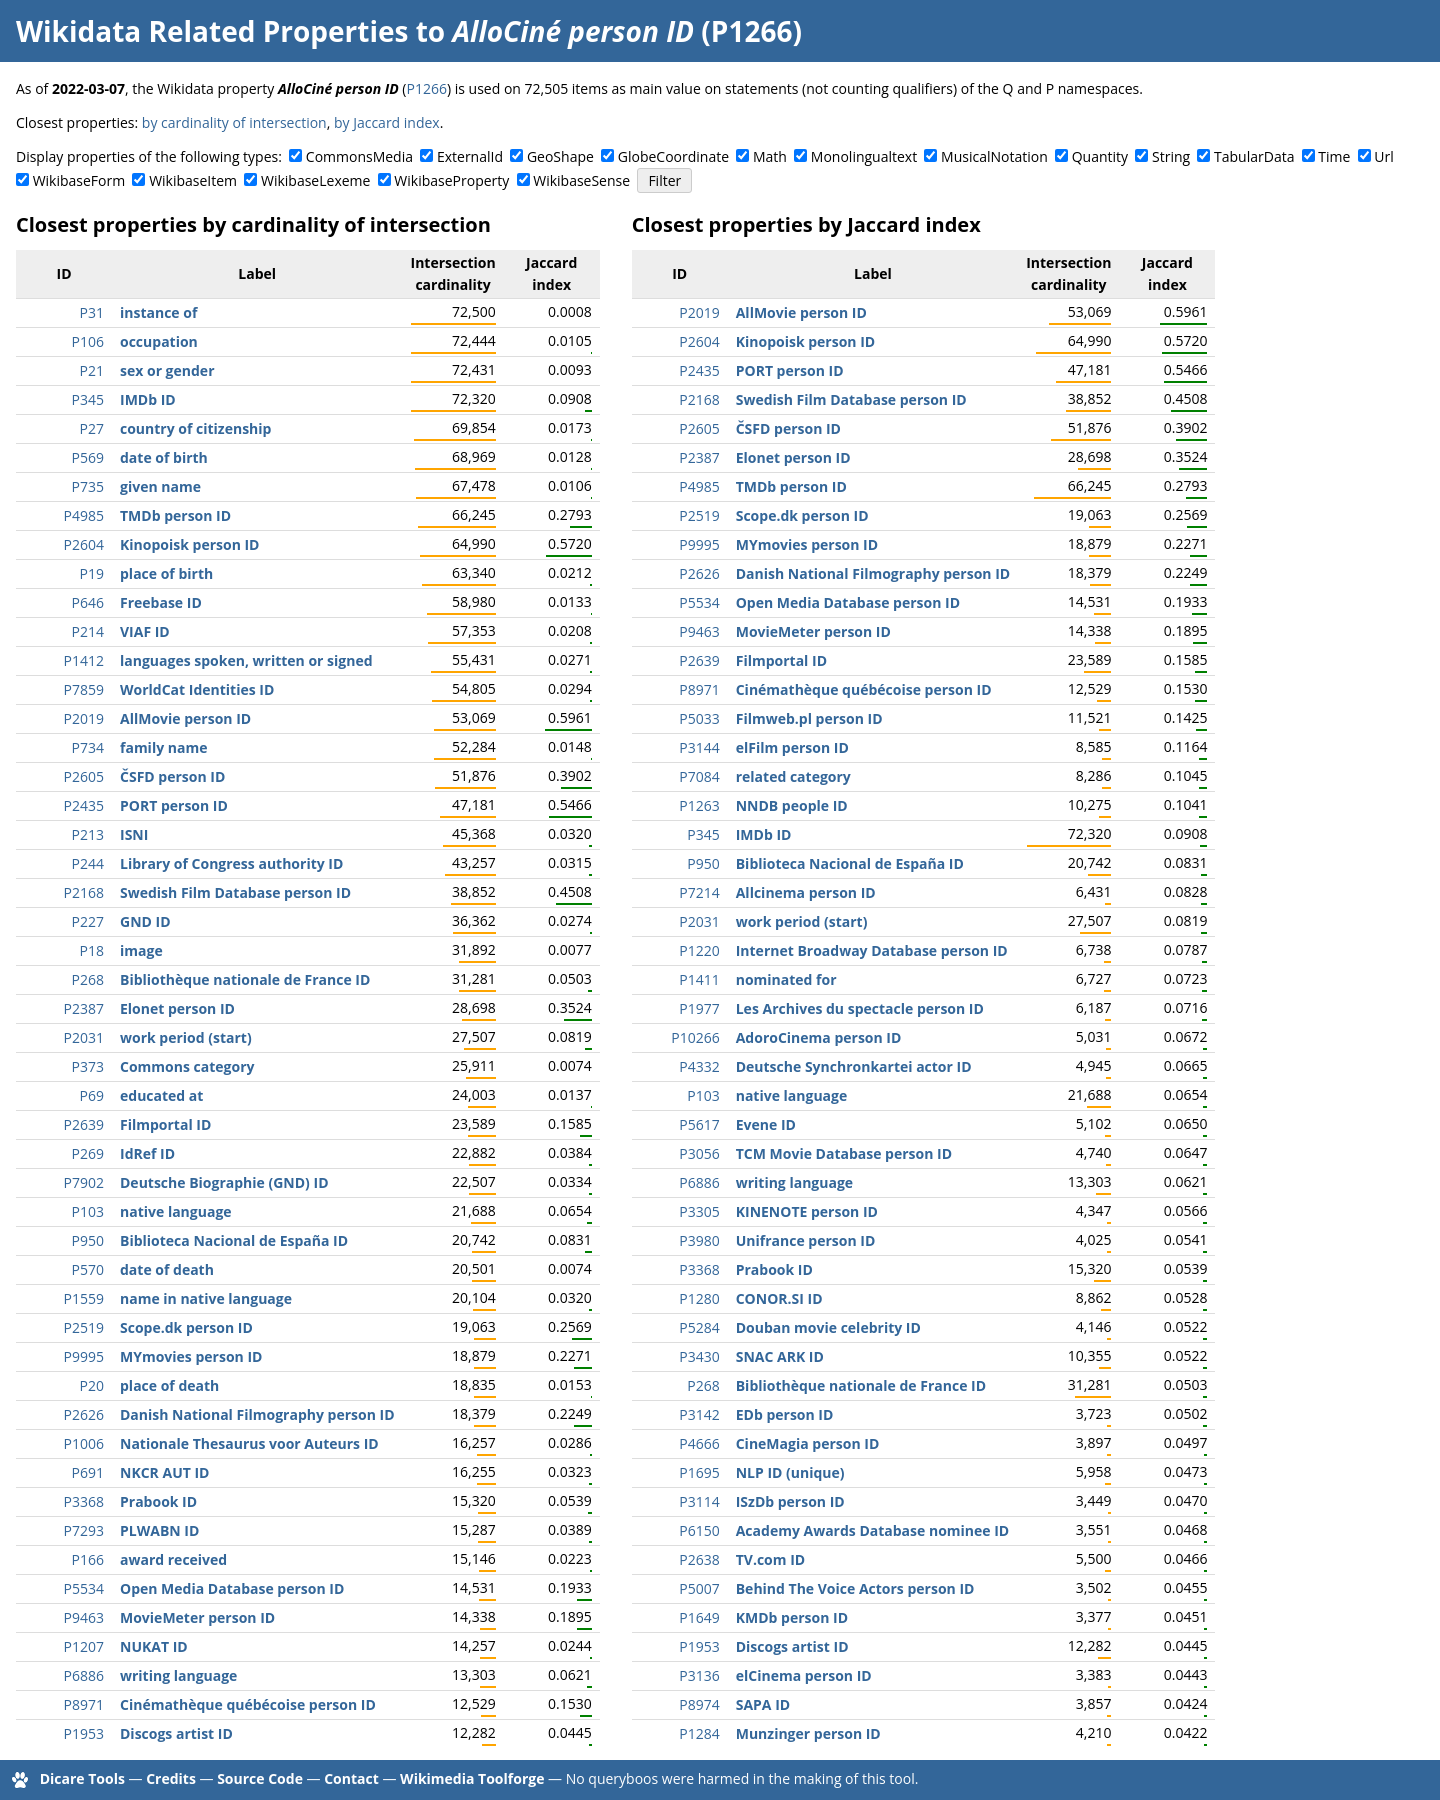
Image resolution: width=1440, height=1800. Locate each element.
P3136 (699, 1675)
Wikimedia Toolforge (472, 1778)
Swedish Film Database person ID (235, 892)
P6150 (699, 1530)
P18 (92, 950)
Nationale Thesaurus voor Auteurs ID (249, 1443)
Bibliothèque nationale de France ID (245, 979)
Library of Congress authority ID (231, 863)
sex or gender (167, 370)
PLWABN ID (159, 1530)
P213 (88, 834)
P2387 (84, 1008)
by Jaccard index (387, 122)
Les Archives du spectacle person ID (860, 1008)
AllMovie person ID (185, 718)
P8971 (84, 1704)
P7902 (84, 1182)
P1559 (84, 1298)
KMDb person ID (792, 1617)
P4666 (699, 1443)
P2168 (84, 892)
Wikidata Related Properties (212, 31)
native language (176, 1211)
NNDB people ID (792, 805)
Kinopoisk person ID (189, 544)
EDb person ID (785, 1414)
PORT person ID (174, 805)
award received (173, 1559)
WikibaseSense (581, 180)
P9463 (84, 1617)
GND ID (145, 921)
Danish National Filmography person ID (257, 1414)
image (141, 950)
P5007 (699, 1588)
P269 (88, 1153)
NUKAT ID (154, 1646)
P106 (88, 341)
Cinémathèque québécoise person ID (248, 1704)
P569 (88, 457)
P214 (88, 631)
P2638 (699, 1559)
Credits (171, 1778)
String (1171, 156)
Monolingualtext (864, 156)
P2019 (84, 718)
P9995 (84, 1356)
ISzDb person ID (790, 1501)
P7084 (699, 776)
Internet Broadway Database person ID (872, 950)
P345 (88, 399)
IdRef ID (147, 1153)
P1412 (84, 660)
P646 (88, 602)
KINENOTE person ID (807, 1211)
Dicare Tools (82, 1778)
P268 (88, 979)
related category (793, 776)
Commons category (187, 1066)
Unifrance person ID (806, 1240)
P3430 (699, 1356)
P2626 (84, 1414)
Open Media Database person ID (232, 1588)
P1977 (699, 1008)
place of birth (166, 573)
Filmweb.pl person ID (809, 718)
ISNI (134, 834)
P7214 (699, 892)
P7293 (84, 1530)
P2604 (84, 544)
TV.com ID (770, 1559)
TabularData (1254, 156)
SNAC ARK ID (780, 1356)
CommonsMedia (359, 156)
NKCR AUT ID (164, 1472)
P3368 (84, 1501)
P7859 (84, 689)
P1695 (699, 1472)
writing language (178, 1675)
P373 (88, 1066)
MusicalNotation (994, 156)
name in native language (206, 1298)
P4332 (699, 1066)
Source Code (260, 1778)
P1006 (84, 1443)
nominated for (786, 979)
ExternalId (470, 156)
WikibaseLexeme (315, 180)
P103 (88, 1211)
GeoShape (560, 156)
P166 (88, 1559)
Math (770, 156)
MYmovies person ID (191, 1356)
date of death (167, 1269)
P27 (92, 428)
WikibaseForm (79, 180)
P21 (92, 370)
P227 (88, 921)
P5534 (84, 1588)
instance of (158, 312)
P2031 (84, 1037)
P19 (92, 573)
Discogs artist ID (176, 1733)
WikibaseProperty (451, 180)
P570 (88, 1269)
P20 (92, 1385)
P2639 (84, 1124)
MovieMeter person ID (197, 1617)
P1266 (427, 88)
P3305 (699, 1211)
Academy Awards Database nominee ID (873, 1530)
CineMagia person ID (808, 1443)
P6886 (84, 1675)
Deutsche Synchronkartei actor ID (854, 1066)
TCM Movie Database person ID (844, 1153)
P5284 (699, 1327)
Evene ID (766, 1124)
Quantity (1100, 156)
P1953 (84, 1733)
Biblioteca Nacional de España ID (234, 1240)
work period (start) (186, 1037)
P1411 (699, 979)
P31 (92, 312)
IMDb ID (148, 399)
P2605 (84, 776)
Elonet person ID (177, 1008)
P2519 (84, 1327)
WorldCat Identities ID (197, 689)
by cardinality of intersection (234, 122)
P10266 (695, 1037)
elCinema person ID (804, 1675)
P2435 (84, 805)
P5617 (699, 1124)
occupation (159, 341)
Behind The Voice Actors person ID (855, 1588)
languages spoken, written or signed (246, 660)
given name (160, 486)
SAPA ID (763, 1704)
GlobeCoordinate (673, 156)
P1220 (699, 950)
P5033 (699, 718)
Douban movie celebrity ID (828, 1327)
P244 (88, 863)
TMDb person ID (175, 515)
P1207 (84, 1646)
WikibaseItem (193, 180)
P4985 (84, 515)
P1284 (699, 1733)
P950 (88, 1240)
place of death (169, 1385)
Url (1383, 156)
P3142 (699, 1414)
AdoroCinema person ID (819, 1037)
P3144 (699, 747)
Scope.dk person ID (186, 1327)
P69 (92, 1095)
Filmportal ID (165, 1124)
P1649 (699, 1617)
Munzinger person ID (808, 1733)
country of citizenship (195, 428)
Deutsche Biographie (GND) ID (224, 1182)
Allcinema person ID (806, 892)
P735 (88, 486)
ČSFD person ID (172, 776)
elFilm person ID (792, 747)
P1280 (699, 1298)
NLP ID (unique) (790, 1472)
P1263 (699, 805)
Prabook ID (158, 1501)
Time (1334, 156)
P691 (88, 1472)
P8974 (699, 1704)
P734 (88, 747)
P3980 (699, 1240)
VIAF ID (145, 631)
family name (163, 747)
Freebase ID (161, 602)
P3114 (699, 1501)
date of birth (164, 457)
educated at (161, 1095)
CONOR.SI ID (779, 1298)
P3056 (699, 1153)
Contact (351, 1778)
